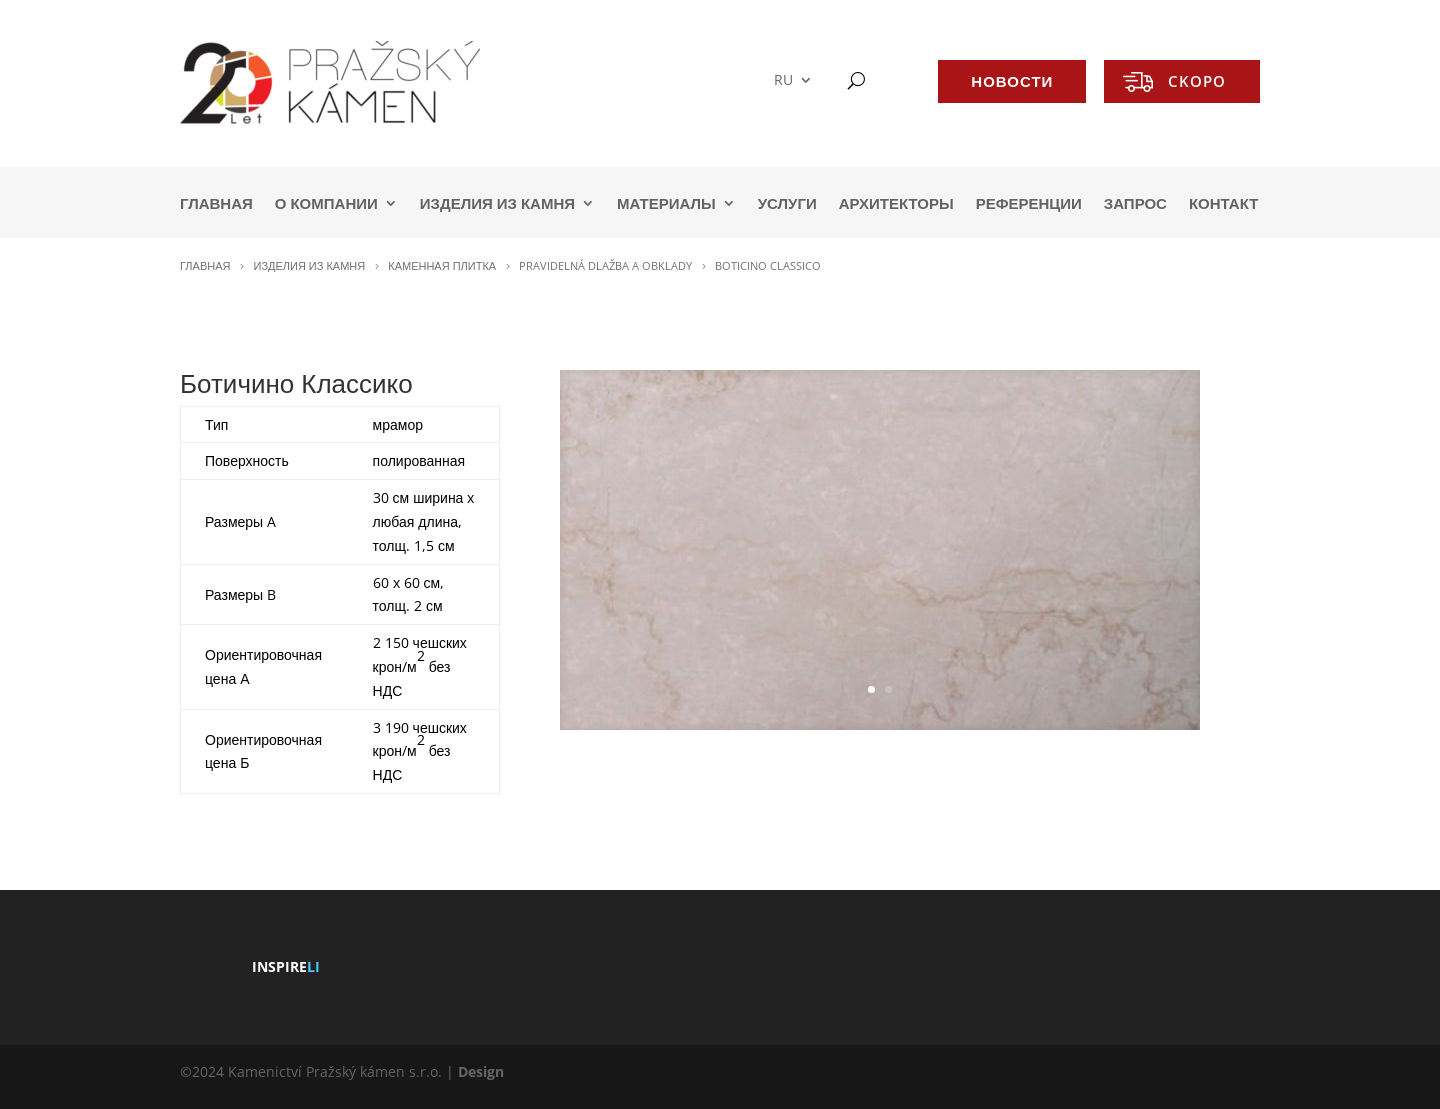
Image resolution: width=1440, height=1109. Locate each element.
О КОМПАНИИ (326, 204)
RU (783, 80)
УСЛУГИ (787, 204)
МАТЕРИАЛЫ (666, 204)
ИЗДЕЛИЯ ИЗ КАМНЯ (497, 204)
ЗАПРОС (1135, 204)
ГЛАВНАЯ (216, 204)
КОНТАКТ (1223, 204)
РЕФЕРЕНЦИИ (1029, 204)
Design (481, 1071)
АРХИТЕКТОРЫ (896, 204)
